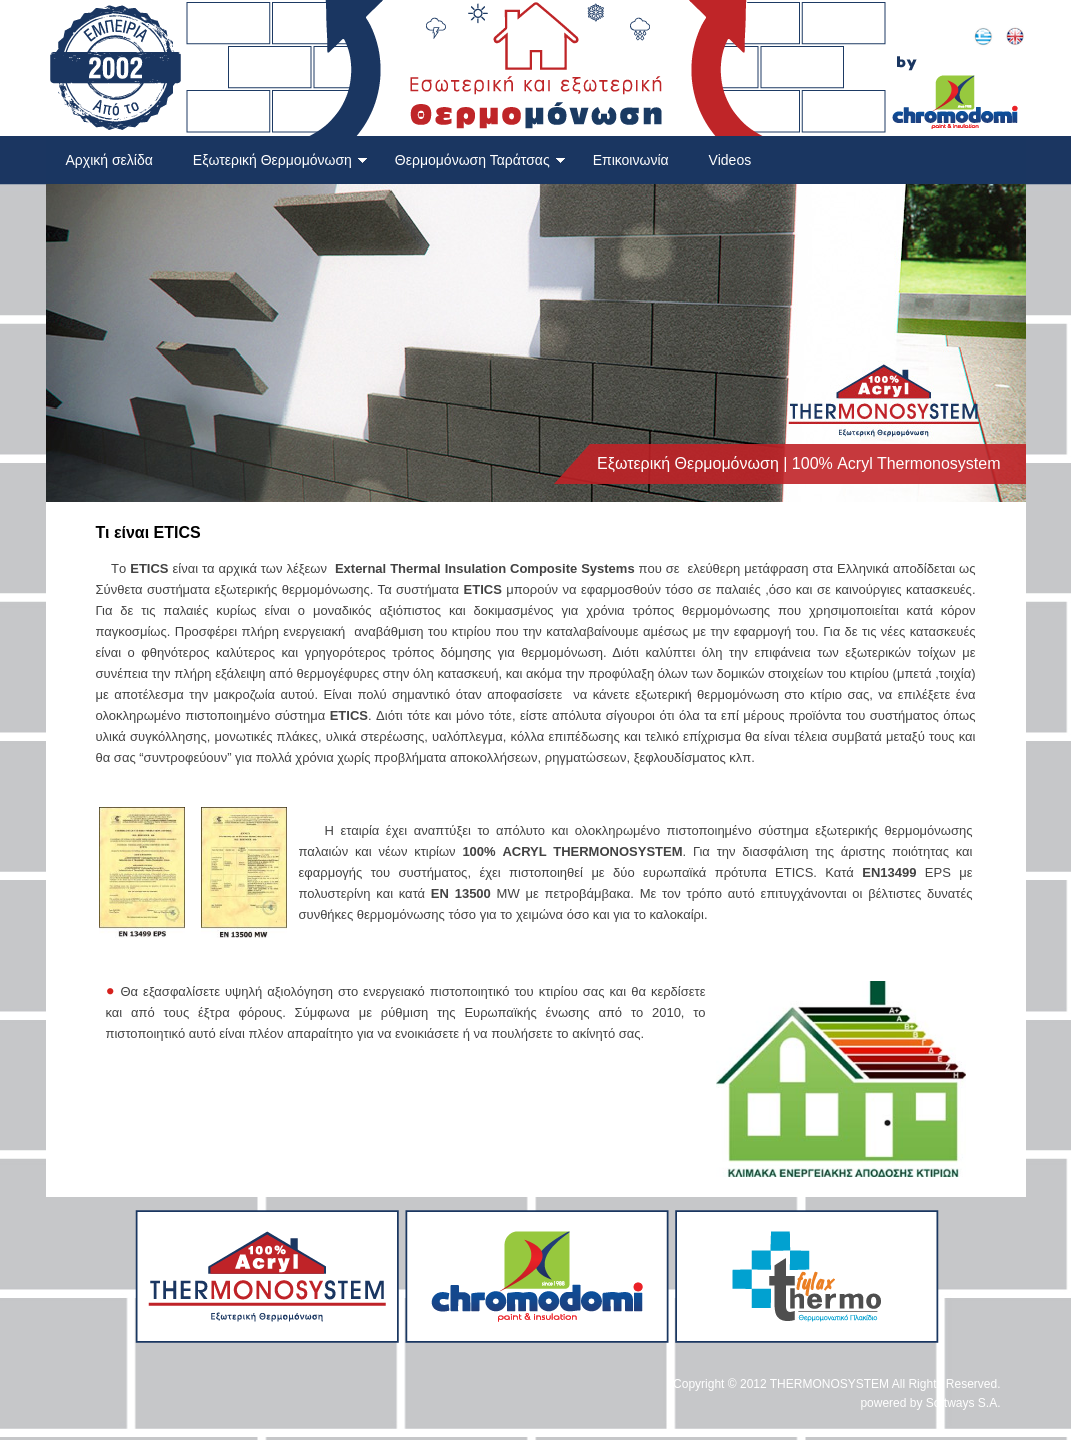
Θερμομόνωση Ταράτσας (480, 160)
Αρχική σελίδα (109, 160)
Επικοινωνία (631, 160)
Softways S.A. (963, 1403)
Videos (730, 160)
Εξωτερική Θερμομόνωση (280, 160)
